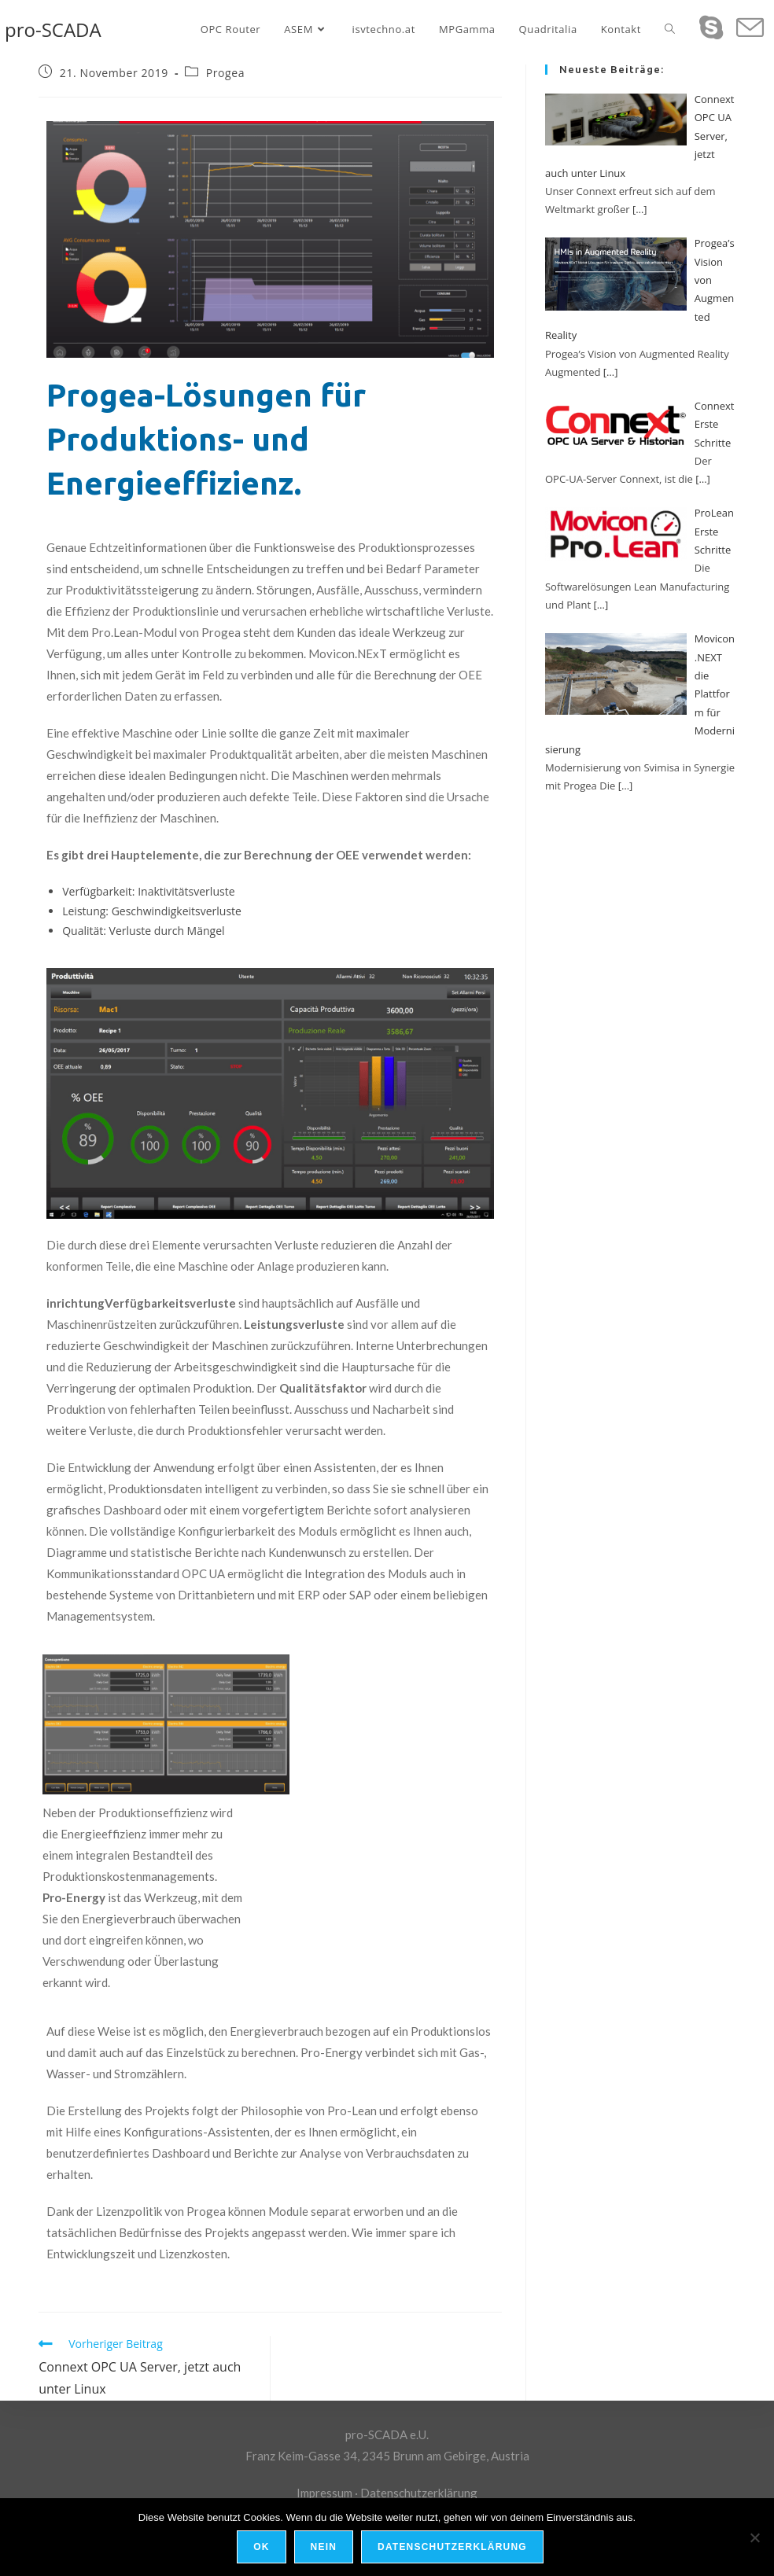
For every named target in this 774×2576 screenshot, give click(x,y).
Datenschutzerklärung (418, 2493)
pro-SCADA (53, 29)
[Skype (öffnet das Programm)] (711, 27)
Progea (225, 72)
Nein (324, 2547)
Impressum (324, 2493)
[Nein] (754, 2537)
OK (262, 2547)
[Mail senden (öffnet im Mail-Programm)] (750, 27)
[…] (639, 209)
